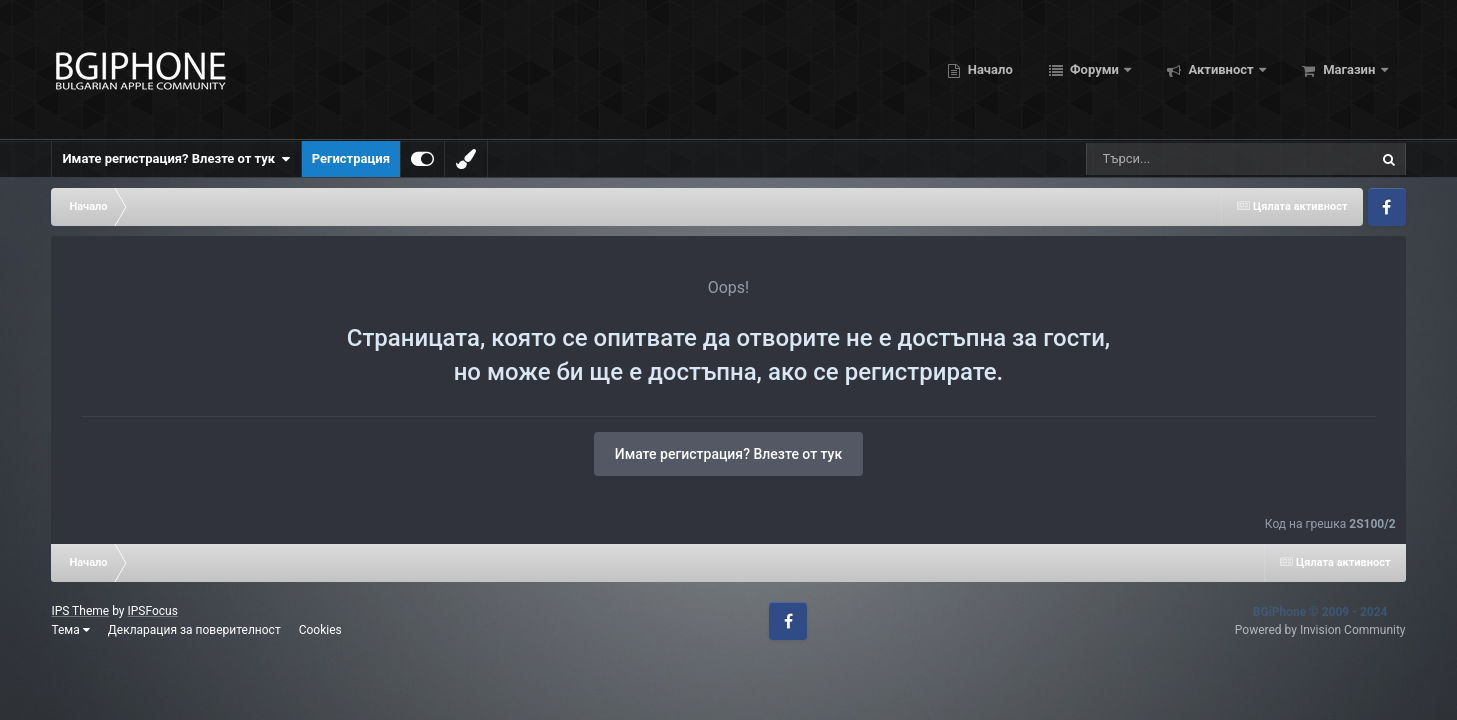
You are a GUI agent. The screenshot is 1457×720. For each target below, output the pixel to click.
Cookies (320, 630)
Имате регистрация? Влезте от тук (176, 159)
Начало (989, 69)
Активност (1221, 69)
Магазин (1349, 69)
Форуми (1094, 69)
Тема (70, 630)
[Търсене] (1179, 159)
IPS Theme (80, 611)
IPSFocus (152, 611)
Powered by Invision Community (1320, 630)
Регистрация (351, 158)
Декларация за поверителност (194, 630)
